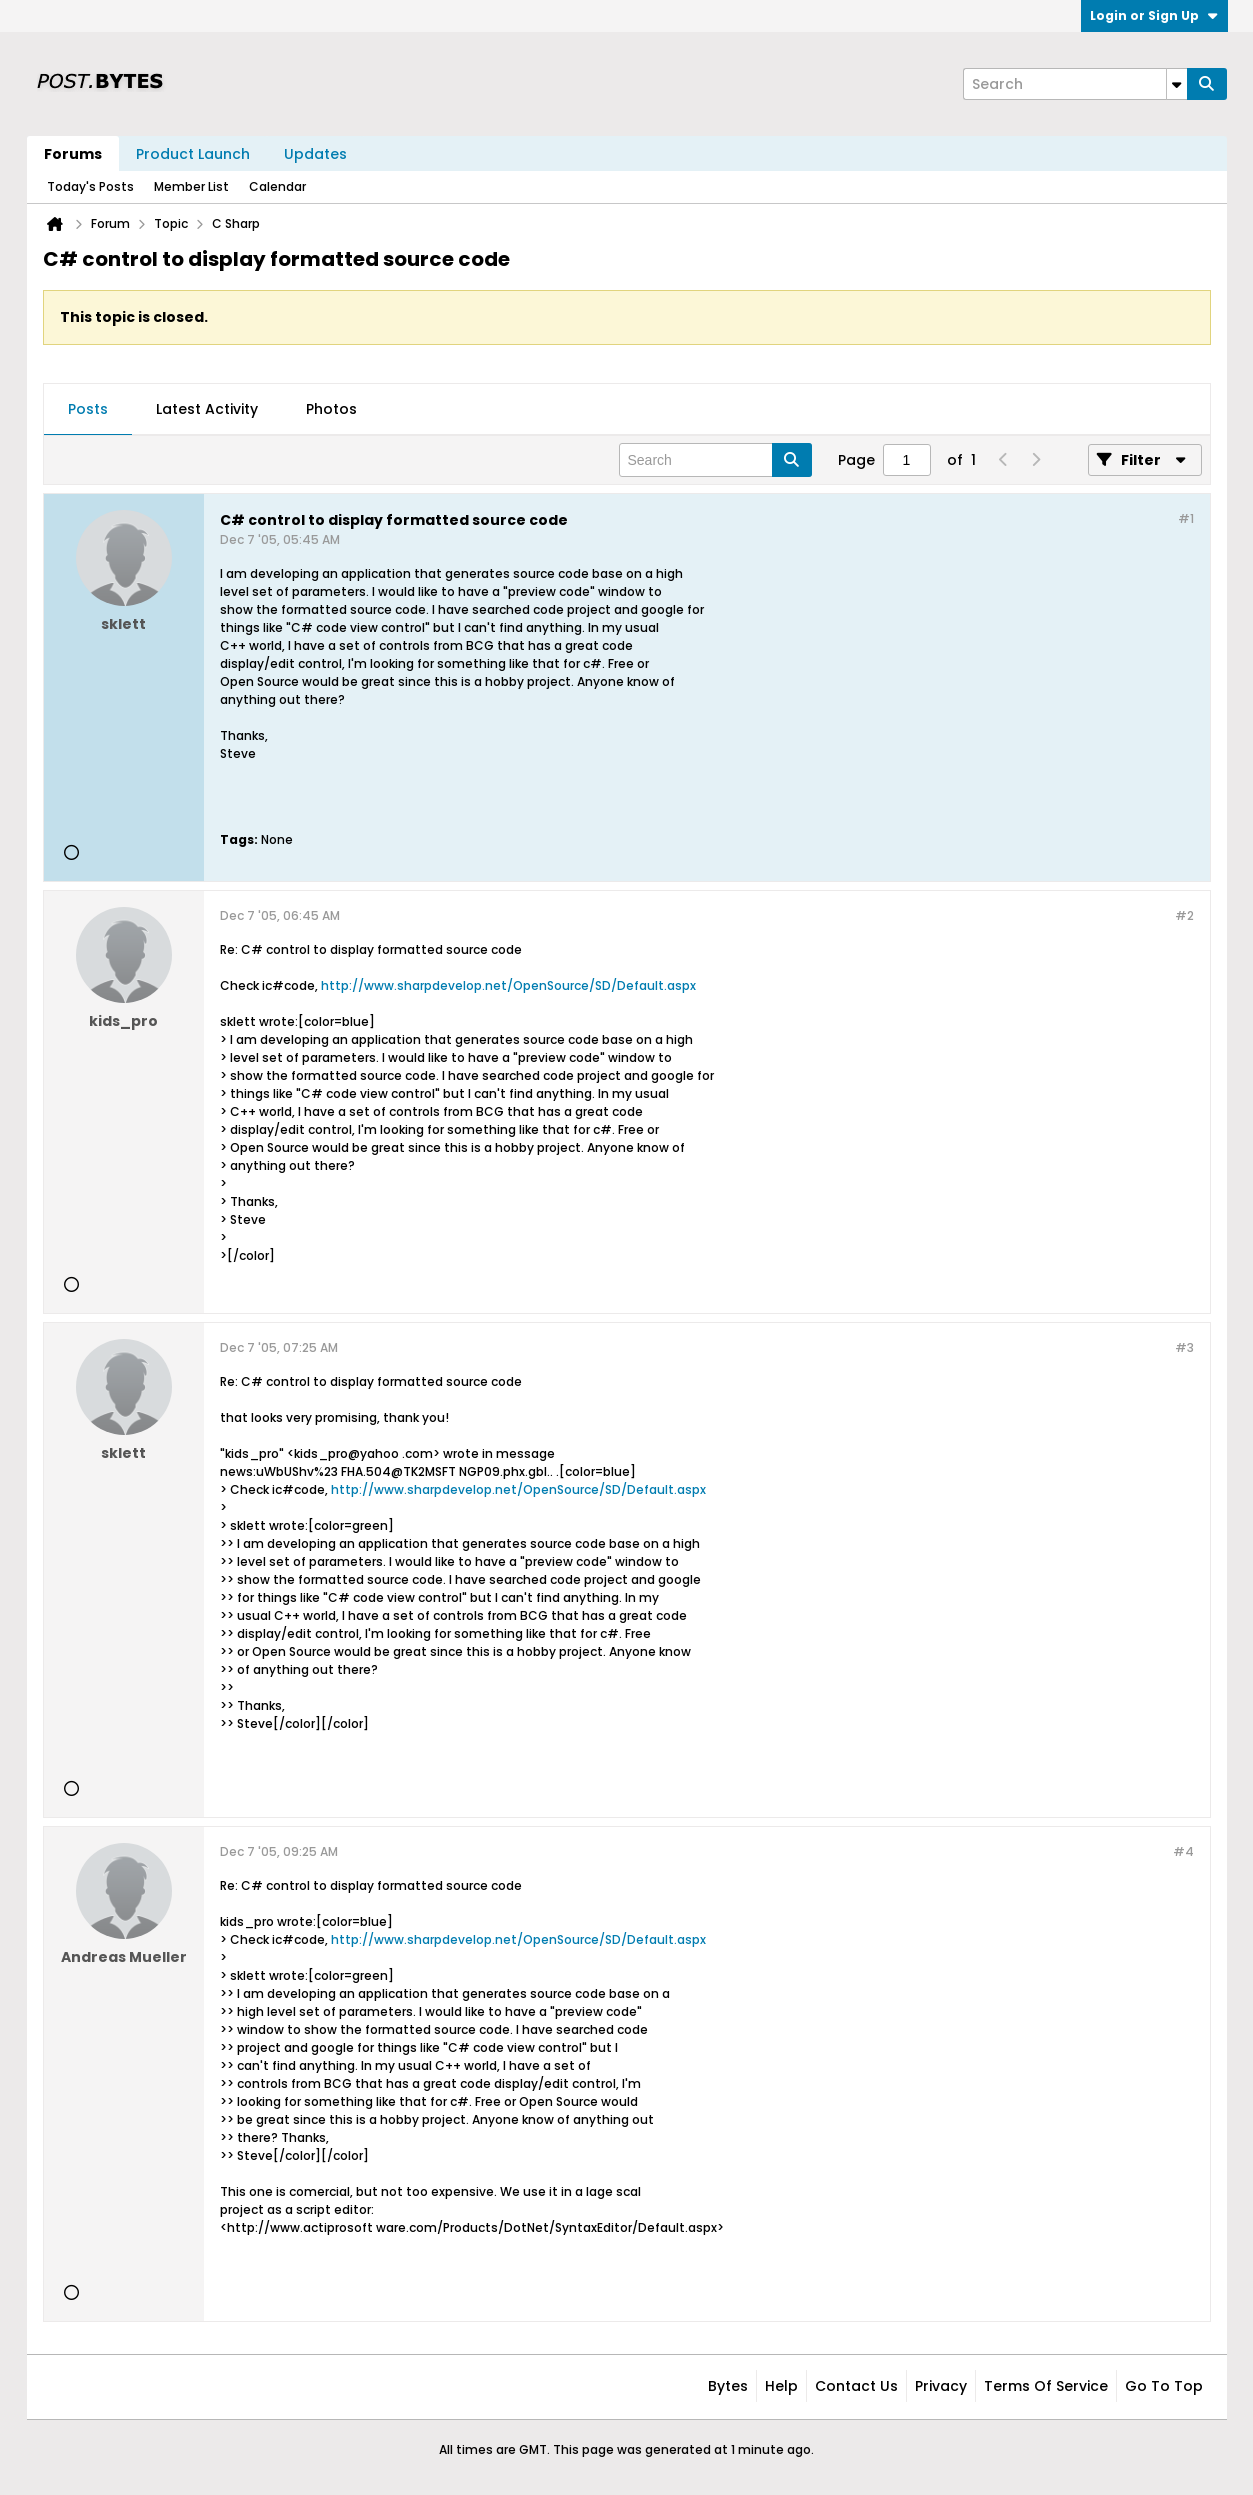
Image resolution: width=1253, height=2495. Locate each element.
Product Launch (193, 154)
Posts (88, 409)
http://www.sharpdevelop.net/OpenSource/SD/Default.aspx (508, 985)
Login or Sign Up (1154, 15)
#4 (1183, 1851)
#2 (1184, 915)
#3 (1184, 1347)
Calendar (277, 186)
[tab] (88, 410)
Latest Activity (207, 409)
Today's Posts (90, 186)
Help (781, 2386)
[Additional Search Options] (1177, 84)
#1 (1186, 518)
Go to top (1164, 2386)
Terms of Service (1046, 2386)
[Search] (1075, 84)
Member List (191, 186)
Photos (331, 409)
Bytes (728, 2386)
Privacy (941, 2386)
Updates (315, 154)
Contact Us (856, 2386)
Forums (73, 154)
